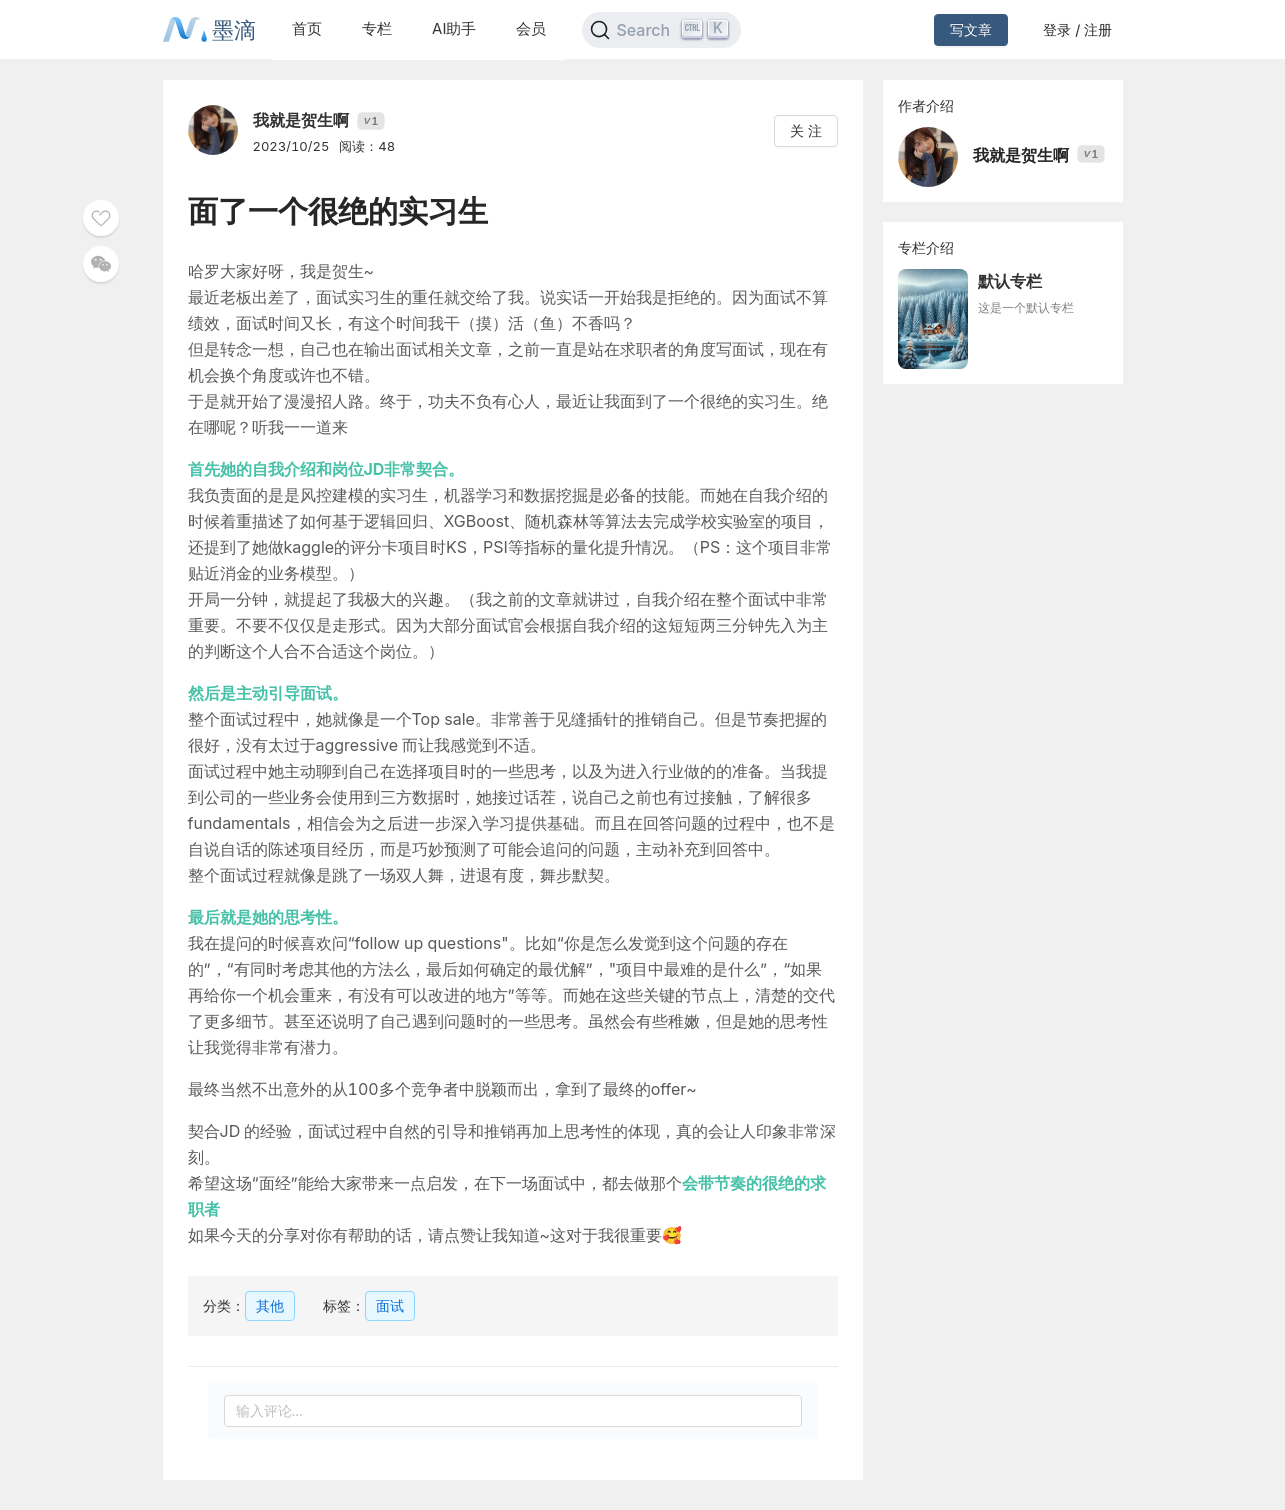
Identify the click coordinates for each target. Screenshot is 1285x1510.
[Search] (661, 30)
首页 (307, 28)
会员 (531, 28)
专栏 (377, 28)
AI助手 (454, 28)
